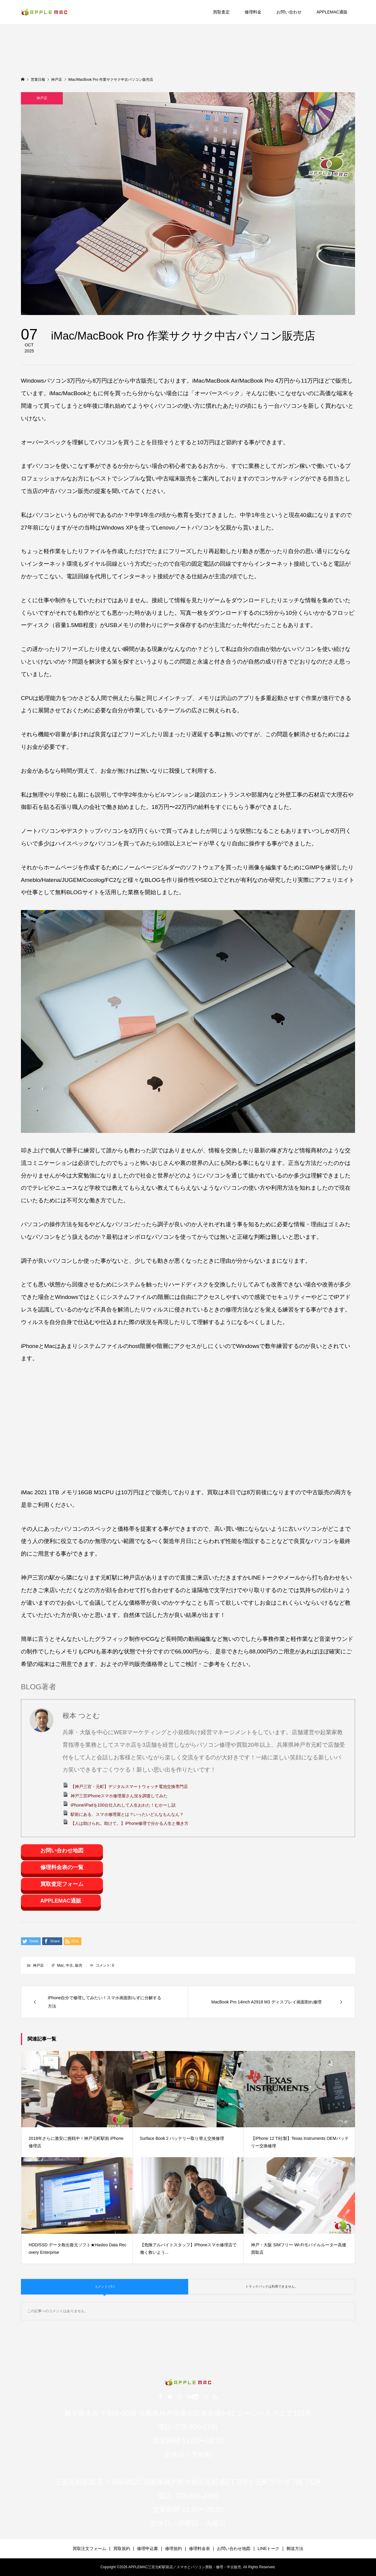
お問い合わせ (289, 12)
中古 (69, 1965)
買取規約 (121, 2548)
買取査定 (221, 12)
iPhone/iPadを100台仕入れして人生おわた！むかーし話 (123, 1805)
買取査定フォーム (61, 1884)
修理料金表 (199, 2548)
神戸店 (41, 98)
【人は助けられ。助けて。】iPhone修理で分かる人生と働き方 (129, 1823)
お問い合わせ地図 (61, 1851)
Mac (60, 1965)
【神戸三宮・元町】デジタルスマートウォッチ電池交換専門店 (129, 1786)
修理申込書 (147, 2548)
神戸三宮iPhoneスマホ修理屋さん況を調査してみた (119, 1795)
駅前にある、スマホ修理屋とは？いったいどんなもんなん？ (127, 1814)
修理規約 (173, 2548)
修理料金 (253, 12)
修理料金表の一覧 (61, 1867)
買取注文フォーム (89, 2548)
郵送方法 (295, 2548)
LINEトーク (268, 2548)
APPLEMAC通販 (332, 12)
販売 (78, 1965)
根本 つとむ (81, 1716)
